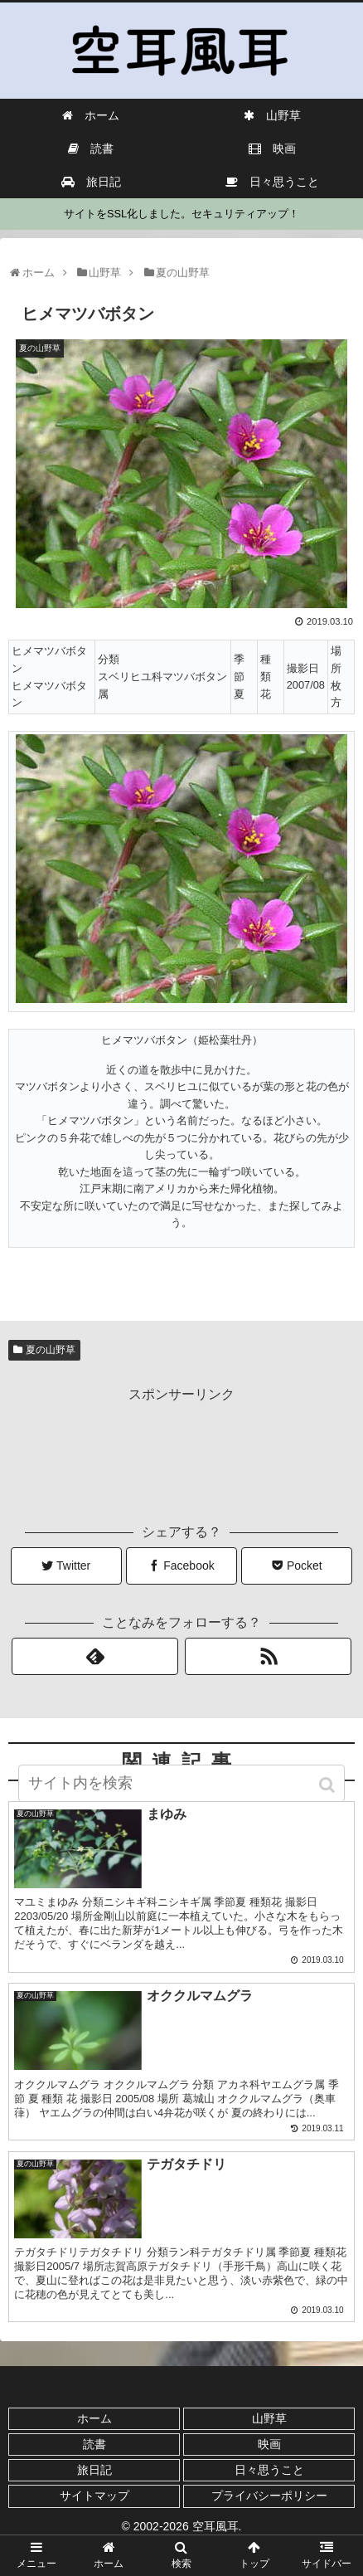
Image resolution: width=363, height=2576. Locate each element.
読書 (94, 2444)
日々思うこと (269, 2469)
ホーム (94, 2418)
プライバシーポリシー (269, 2495)
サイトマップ (94, 2495)
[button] (328, 1785)
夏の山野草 (50, 1350)
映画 (269, 2444)
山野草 (269, 2418)
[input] (181, 1783)
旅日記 (94, 2469)
